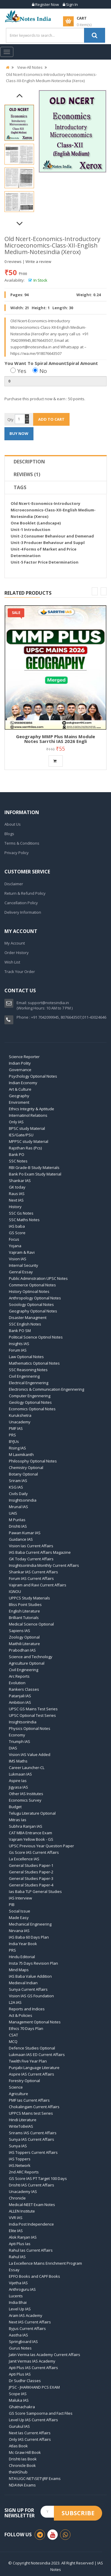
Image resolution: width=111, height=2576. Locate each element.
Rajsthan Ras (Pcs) (25, 1148)
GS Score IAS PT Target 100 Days (38, 2178)
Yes (18, 371)
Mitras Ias (17, 1819)
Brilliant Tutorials (24, 1617)
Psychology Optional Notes (33, 1076)
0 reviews (13, 261)
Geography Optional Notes (33, 1311)
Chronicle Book (22, 2465)
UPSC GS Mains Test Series (33, 1709)
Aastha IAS (18, 2335)
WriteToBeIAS (21, 2126)
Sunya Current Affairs (28, 1989)
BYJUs (14, 1441)
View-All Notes (30, 67)
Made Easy (19, 1917)
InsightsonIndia (22, 1722)
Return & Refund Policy (25, 893)
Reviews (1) (27, 474)
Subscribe (78, 2513)
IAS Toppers (19, 2159)
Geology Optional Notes (30, 1402)
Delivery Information (22, 912)
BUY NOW (18, 433)
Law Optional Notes (26, 1356)
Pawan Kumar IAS (25, 1532)
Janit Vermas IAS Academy (32, 2361)
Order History (16, 952)
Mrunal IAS (18, 1506)
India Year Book (23, 1943)
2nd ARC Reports (24, 2172)
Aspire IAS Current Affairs (31, 2074)
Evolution (17, 1682)
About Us (12, 824)
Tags (20, 487)
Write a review (38, 261)
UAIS (13, 1513)
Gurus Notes (20, 2348)
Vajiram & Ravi (22, 1252)
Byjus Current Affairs (27, 2328)
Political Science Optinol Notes (36, 1337)
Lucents (16, 2296)
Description (29, 461)
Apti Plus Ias (19, 2243)
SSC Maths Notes (24, 1219)
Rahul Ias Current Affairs (31, 2250)
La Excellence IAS (24, 1859)
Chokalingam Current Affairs (34, 2106)
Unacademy (19, 1422)
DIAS (13, 1748)
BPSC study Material (27, 1128)
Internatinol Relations (28, 1115)
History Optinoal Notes (29, 1291)
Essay (14, 2269)
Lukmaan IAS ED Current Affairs (37, 2054)
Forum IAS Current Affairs (31, 1578)
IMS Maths (18, 1761)
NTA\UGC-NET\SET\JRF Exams (35, 2478)
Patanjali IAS (20, 1695)
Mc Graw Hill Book (25, 2452)
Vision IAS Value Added (29, 1754)
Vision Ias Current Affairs (31, 1545)
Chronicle (17, 2198)
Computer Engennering (29, 1395)
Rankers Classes (24, 1689)
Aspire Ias (18, 1780)
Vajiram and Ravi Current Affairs (37, 1585)
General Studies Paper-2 (31, 1872)
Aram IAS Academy (25, 2315)
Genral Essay (21, 1272)
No (40, 371)
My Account (14, 943)
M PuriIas (17, 1519)
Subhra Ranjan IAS (25, 1826)
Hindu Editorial (22, 1956)
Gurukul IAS (19, 2426)
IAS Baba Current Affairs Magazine (40, 1552)
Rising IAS (17, 1448)
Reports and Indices (27, 2009)
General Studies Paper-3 (31, 1878)
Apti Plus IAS (20, 2374)
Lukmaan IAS (20, 1774)
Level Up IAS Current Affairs (33, 2419)
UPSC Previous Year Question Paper (41, 1845)
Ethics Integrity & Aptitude (31, 1108)
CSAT (13, 2035)
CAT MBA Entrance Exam (30, 1832)
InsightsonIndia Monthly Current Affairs (44, 1565)
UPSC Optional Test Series (32, 1715)
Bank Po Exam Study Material (35, 1174)
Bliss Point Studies (25, 1604)
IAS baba (17, 1226)
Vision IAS (17, 1258)
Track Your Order (19, 971)
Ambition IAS (20, 1702)
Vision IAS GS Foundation (31, 1995)
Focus (14, 1239)
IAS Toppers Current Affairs (33, 2152)
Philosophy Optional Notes (33, 1461)
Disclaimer (13, 883)
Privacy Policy (16, 852)
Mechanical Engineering (30, 1924)
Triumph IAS (19, 1741)
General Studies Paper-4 (31, 1885)
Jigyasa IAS (18, 1787)
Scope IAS (18, 2393)
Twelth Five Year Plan (28, 2061)
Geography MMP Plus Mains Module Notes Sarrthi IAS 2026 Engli (55, 738)
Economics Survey (25, 1800)
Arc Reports (19, 1676)
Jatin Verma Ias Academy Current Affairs (44, 2354)
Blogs (9, 833)
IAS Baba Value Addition (30, 1976)
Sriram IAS (18, 1480)
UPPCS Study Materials (29, 1598)
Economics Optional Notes (32, 1408)
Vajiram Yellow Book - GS (31, 1839)
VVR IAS (15, 2217)
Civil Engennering (24, 1376)
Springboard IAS (23, 2341)
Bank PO (16, 1154)
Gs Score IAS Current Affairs (34, 1852)
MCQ (13, 2041)
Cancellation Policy (21, 902)
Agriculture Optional (26, 1663)
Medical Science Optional (31, 1624)
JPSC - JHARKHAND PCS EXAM (34, 2387)
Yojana (15, 1245)
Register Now (45, 4)
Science (16, 2087)
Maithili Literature (24, 1643)
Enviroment (19, 1102)
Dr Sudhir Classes (25, 2380)
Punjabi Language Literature (34, 2067)
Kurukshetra (20, 1415)
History (15, 1206)
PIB (12, 1904)
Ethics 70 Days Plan (26, 2028)
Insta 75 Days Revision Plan (33, 1963)
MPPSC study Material (28, 1141)
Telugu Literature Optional (32, 1813)
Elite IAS (16, 2230)
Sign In (70, 4)
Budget (15, 1806)
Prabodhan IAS (22, 1650)
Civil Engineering (23, 1669)
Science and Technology (30, 1656)
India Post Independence (31, 2224)
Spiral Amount (82, 363)
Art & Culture (20, 1089)
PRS (12, 1435)
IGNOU (15, 1591)
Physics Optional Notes (29, 1728)
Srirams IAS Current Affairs (33, 2132)
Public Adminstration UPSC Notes (38, 1278)
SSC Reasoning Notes (28, 1369)
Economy (17, 1735)
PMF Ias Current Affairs (29, 2100)
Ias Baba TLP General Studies (35, 1891)
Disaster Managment (27, 1317)
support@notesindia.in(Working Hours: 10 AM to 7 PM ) (45, 1005)
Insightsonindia (22, 1500)
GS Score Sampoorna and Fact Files (41, 2413)
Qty (10, 419)
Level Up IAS (20, 2309)
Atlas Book (18, 2446)
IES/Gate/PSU (21, 1135)
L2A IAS (15, 2002)
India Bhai (18, 2302)
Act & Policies (20, 2015)
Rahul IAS (17, 2256)
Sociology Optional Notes (31, 1304)
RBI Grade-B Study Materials (34, 1167)
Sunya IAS (18, 2145)
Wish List (12, 962)
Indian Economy (23, 1082)
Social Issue (19, 1911)
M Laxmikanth (21, 1454)
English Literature (24, 1611)
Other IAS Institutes (26, 1793)
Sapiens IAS (19, 1630)
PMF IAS (16, 1428)
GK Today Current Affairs (31, 1558)
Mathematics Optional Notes (34, 1363)
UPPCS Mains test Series (31, 2113)
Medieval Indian (23, 1982)
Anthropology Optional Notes (35, 1298)
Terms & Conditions (21, 843)
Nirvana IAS (19, 1930)
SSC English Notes (25, 1324)
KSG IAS (16, 1487)
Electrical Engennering (28, 1382)
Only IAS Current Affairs (30, 2439)
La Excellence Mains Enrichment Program (45, 2263)
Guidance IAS (21, 1539)
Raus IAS (17, 1193)
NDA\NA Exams (22, 2485)
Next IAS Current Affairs (30, 2322)
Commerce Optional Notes (32, 1285)
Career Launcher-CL (26, 1767)
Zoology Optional (24, 1637)
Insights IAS (19, 1343)
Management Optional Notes (35, 2022)
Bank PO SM (20, 1330)
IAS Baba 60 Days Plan (29, 1937)
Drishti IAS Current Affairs (31, 2185)
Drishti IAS (18, 1526)
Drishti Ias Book (23, 2459)
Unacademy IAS (23, 2191)
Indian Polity (20, 1063)
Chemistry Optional (26, 1467)
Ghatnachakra (22, 2406)
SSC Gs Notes (21, 1213)
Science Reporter (24, 1056)
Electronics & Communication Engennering (46, 1389)
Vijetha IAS (18, 2282)
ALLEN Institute (22, 2211)
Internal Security (23, 1265)
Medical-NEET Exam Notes (32, 2204)
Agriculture (18, 2093)
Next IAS (16, 1200)
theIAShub (18, 2472)
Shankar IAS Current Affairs (33, 1572)
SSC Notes (18, 1161)
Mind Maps (19, 1969)
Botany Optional (23, 1474)
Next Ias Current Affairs (30, 2432)
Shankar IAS (20, 1180)
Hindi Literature (22, 2119)
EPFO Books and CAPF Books (34, 2276)
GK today (17, 1187)
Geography (19, 1095)
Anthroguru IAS (22, 2289)
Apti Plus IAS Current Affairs (33, 2367)
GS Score (17, 1232)
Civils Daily (18, 1493)
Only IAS (16, 1121)
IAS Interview (20, 1898)
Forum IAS (18, 1350)
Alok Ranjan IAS (23, 2237)
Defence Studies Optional (32, 2048)
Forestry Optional (24, 2080)
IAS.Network (19, 2165)
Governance (20, 1069)
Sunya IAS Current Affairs (31, 2139)
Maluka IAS (19, 2400)
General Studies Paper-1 (31, 1865)
